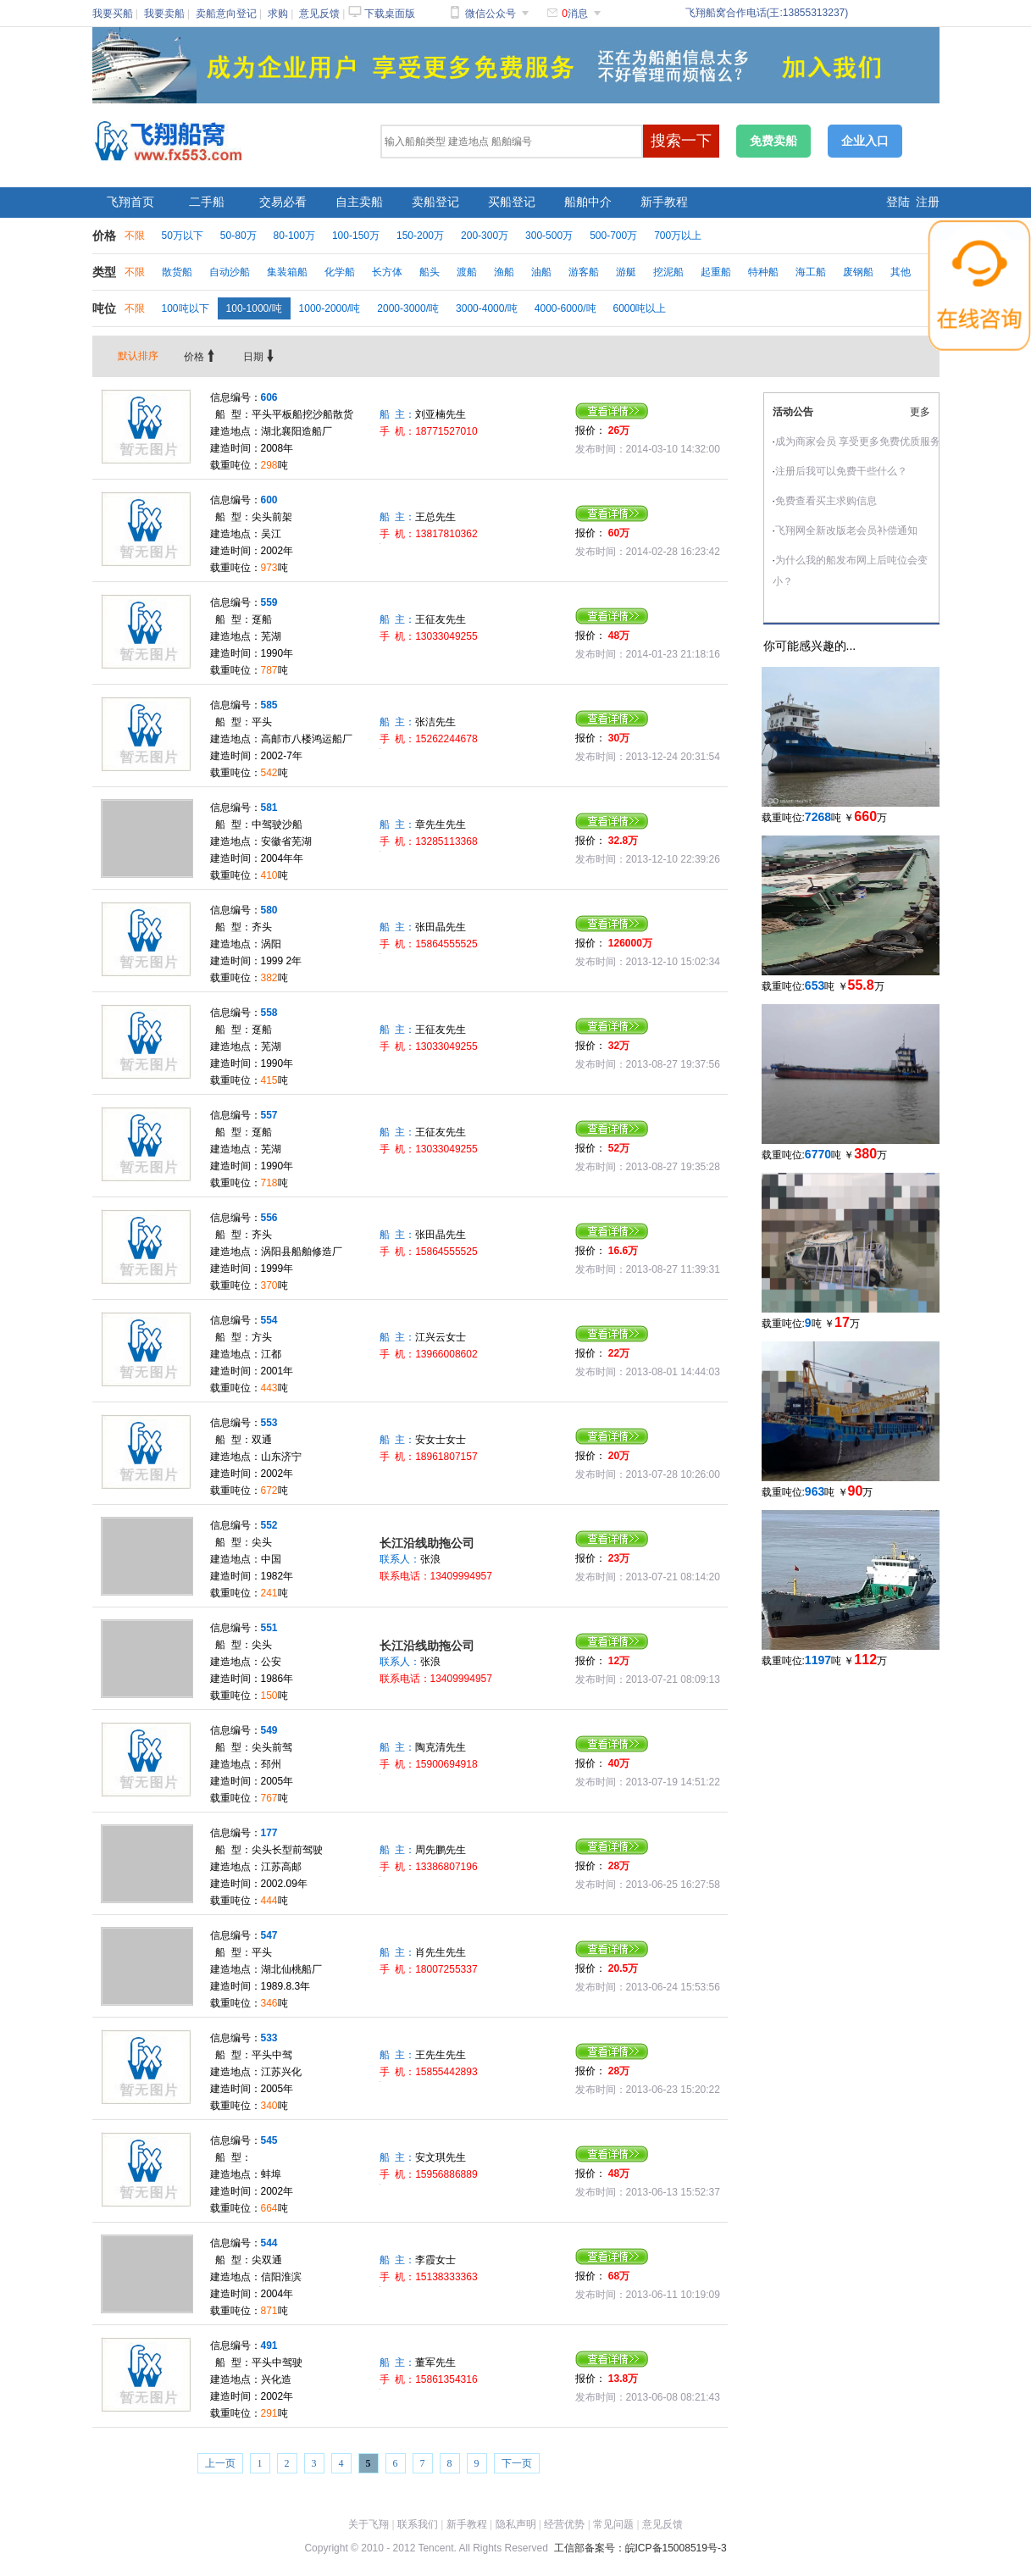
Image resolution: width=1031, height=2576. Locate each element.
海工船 (810, 272)
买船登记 (511, 201)
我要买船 (112, 13)
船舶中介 (588, 201)
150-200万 (420, 236)
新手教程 (664, 201)
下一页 (517, 2463)
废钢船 (858, 272)
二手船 (206, 201)
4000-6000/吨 (565, 308)
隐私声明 (516, 2524)
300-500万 (549, 236)
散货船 (177, 272)
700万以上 (677, 236)
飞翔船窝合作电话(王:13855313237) (767, 13)
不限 (135, 236)
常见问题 (613, 2524)
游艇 (626, 272)
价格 (201, 357)
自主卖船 (359, 201)
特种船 (763, 272)
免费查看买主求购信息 (826, 501)
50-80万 (238, 236)
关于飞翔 (368, 2524)
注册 (928, 201)
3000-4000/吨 (487, 308)
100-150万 (356, 236)
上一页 (220, 2463)
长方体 (387, 272)
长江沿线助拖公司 (427, 1543)
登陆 (898, 201)
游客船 (583, 272)
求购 (278, 13)
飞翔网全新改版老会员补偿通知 (846, 530)
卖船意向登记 (226, 13)
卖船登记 (435, 201)
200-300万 (484, 236)
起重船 (716, 272)
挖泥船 (668, 272)
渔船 (504, 272)
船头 (429, 272)
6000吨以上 (640, 308)
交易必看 (283, 201)
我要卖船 (164, 13)
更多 (920, 412)
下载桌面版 (389, 13)
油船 (541, 272)
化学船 (339, 272)
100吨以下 (185, 308)
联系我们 (417, 2524)
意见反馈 (319, 13)
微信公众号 (490, 13)
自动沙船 (229, 272)
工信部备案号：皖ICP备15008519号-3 (640, 2548)
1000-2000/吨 (330, 308)
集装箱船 (287, 272)
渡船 (467, 272)
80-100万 (294, 236)
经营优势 (564, 2524)
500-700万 (613, 236)
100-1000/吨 (254, 308)
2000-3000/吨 (408, 308)
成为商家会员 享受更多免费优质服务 (857, 441)
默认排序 (138, 356)
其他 (900, 272)
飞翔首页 (130, 201)
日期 (260, 357)
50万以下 (182, 236)
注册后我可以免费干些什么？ (841, 471)
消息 (575, 13)
